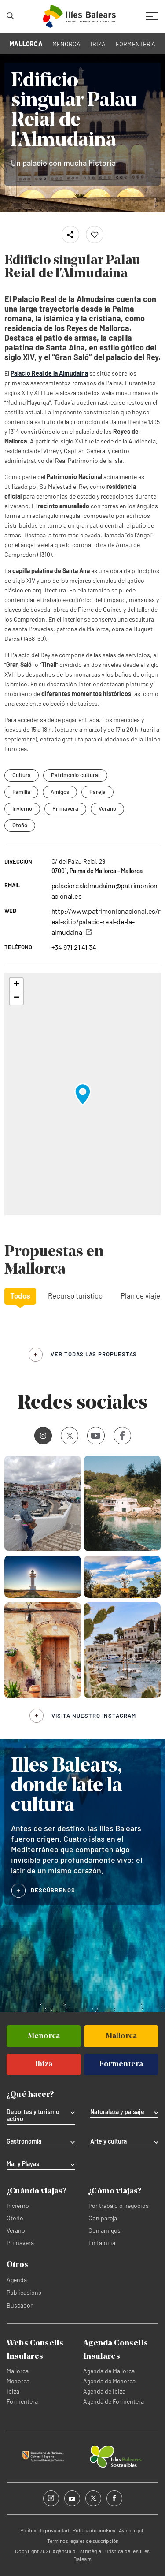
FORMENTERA (135, 44)
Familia (21, 791)
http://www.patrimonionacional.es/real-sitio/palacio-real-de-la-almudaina (106, 921)
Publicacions (24, 2292)
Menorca (18, 2381)
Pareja (97, 791)
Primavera (65, 808)
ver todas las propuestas (94, 1354)
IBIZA (98, 44)
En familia (101, 2242)
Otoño (19, 825)
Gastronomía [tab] (24, 2141)
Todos (20, 1295)
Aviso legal (131, 2530)
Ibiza (13, 2391)
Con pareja (102, 2218)
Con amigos (104, 2230)
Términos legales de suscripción (82, 2541)
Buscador (20, 2305)
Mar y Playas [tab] (23, 2163)
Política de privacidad (44, 2530)
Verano (107, 808)
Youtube (94, 1435)
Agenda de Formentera (113, 2401)
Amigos (60, 791)
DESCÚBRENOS (53, 1890)
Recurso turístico (75, 1295)
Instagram (40, 1435)
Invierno (22, 808)
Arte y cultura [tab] (108, 2141)
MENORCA (66, 44)
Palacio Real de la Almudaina (49, 373)
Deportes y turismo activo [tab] (33, 2115)
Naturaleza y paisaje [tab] (117, 2111)
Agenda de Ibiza (104, 2391)
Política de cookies (94, 2530)
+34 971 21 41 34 (73, 947)
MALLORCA (26, 44)
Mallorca (18, 2371)
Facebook (119, 1435)
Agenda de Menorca (109, 2381)
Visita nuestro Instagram (93, 1715)
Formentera (22, 2401)
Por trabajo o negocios (118, 2205)
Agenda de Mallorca (109, 2371)
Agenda (17, 2279)
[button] (82, 1094)
